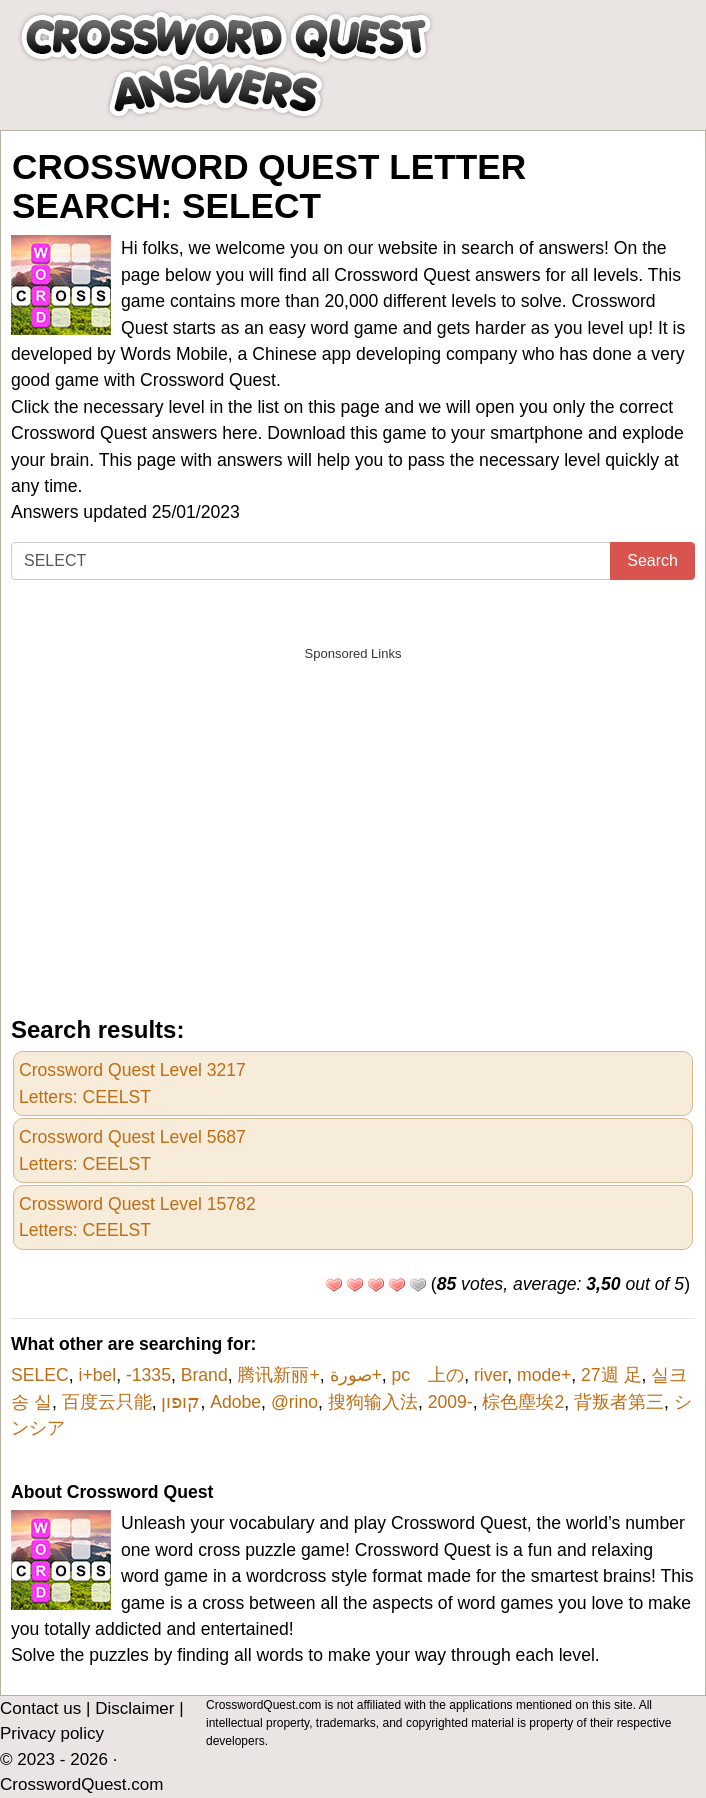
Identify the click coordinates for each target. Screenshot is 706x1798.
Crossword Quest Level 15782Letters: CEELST (137, 1217)
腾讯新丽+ (278, 1375)
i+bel (97, 1375)
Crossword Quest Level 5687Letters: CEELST (132, 1150)
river (490, 1375)
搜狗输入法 (373, 1402)
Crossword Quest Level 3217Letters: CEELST (132, 1083)
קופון (180, 1402)
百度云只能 (107, 1402)
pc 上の (428, 1375)
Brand (204, 1375)
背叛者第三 (619, 1402)
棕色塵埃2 (523, 1402)
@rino (294, 1402)
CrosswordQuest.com (81, 1784)
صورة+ (356, 1375)
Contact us (40, 1708)
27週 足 (611, 1375)
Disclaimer (134, 1708)
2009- (450, 1402)
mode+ (544, 1375)
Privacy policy (52, 1733)
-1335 (148, 1375)
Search (652, 560)
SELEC (40, 1375)
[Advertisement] (353, 812)
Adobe (235, 1402)
